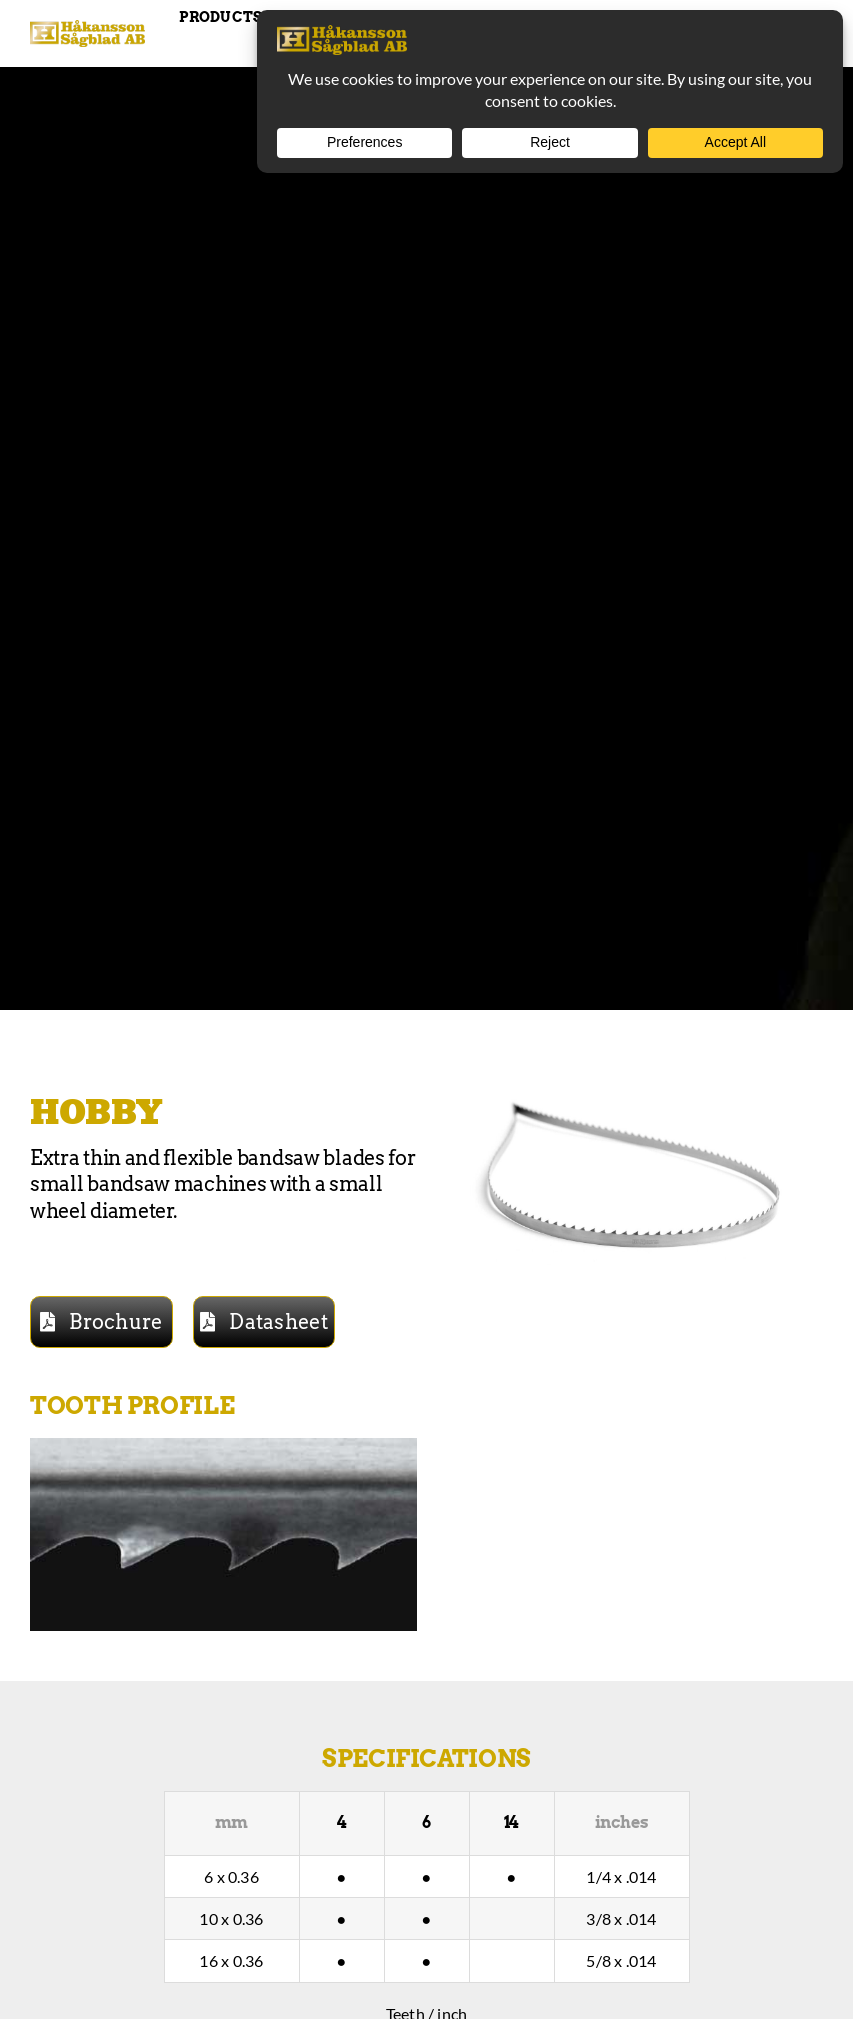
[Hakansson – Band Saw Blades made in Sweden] (87, 27)
